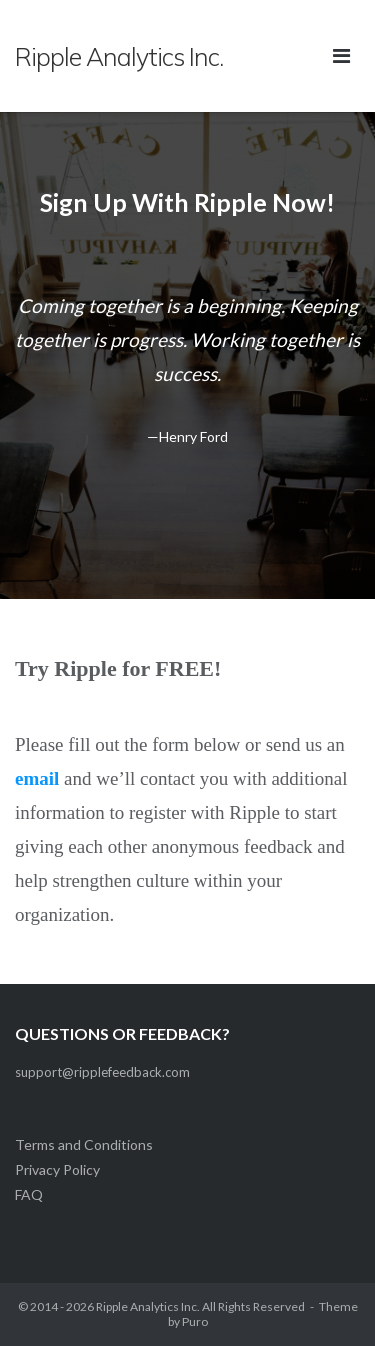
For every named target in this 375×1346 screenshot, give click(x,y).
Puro (195, 1321)
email (37, 778)
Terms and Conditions (84, 1144)
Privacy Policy (57, 1169)
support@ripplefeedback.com (102, 1072)
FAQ (29, 1194)
